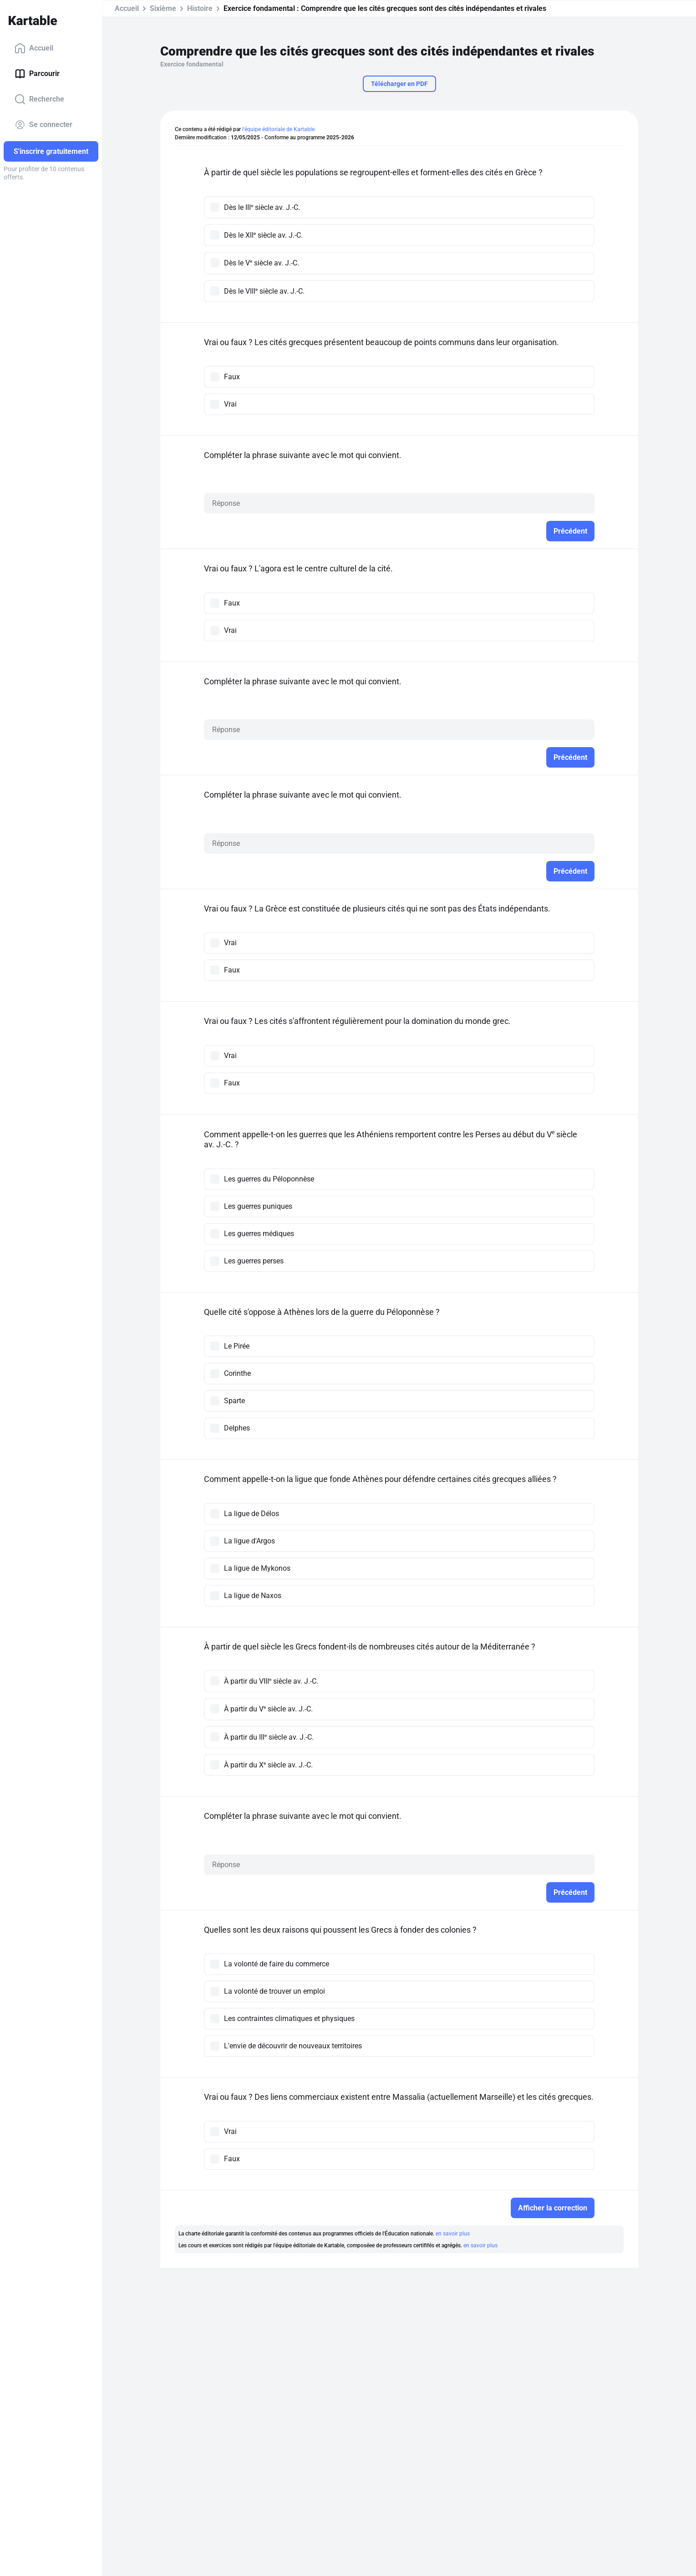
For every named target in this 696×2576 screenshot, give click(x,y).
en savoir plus (453, 2233)
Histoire (200, 8)
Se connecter (43, 124)
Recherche (39, 99)
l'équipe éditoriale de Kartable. (279, 129)
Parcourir (37, 73)
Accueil (34, 48)
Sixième (163, 8)
